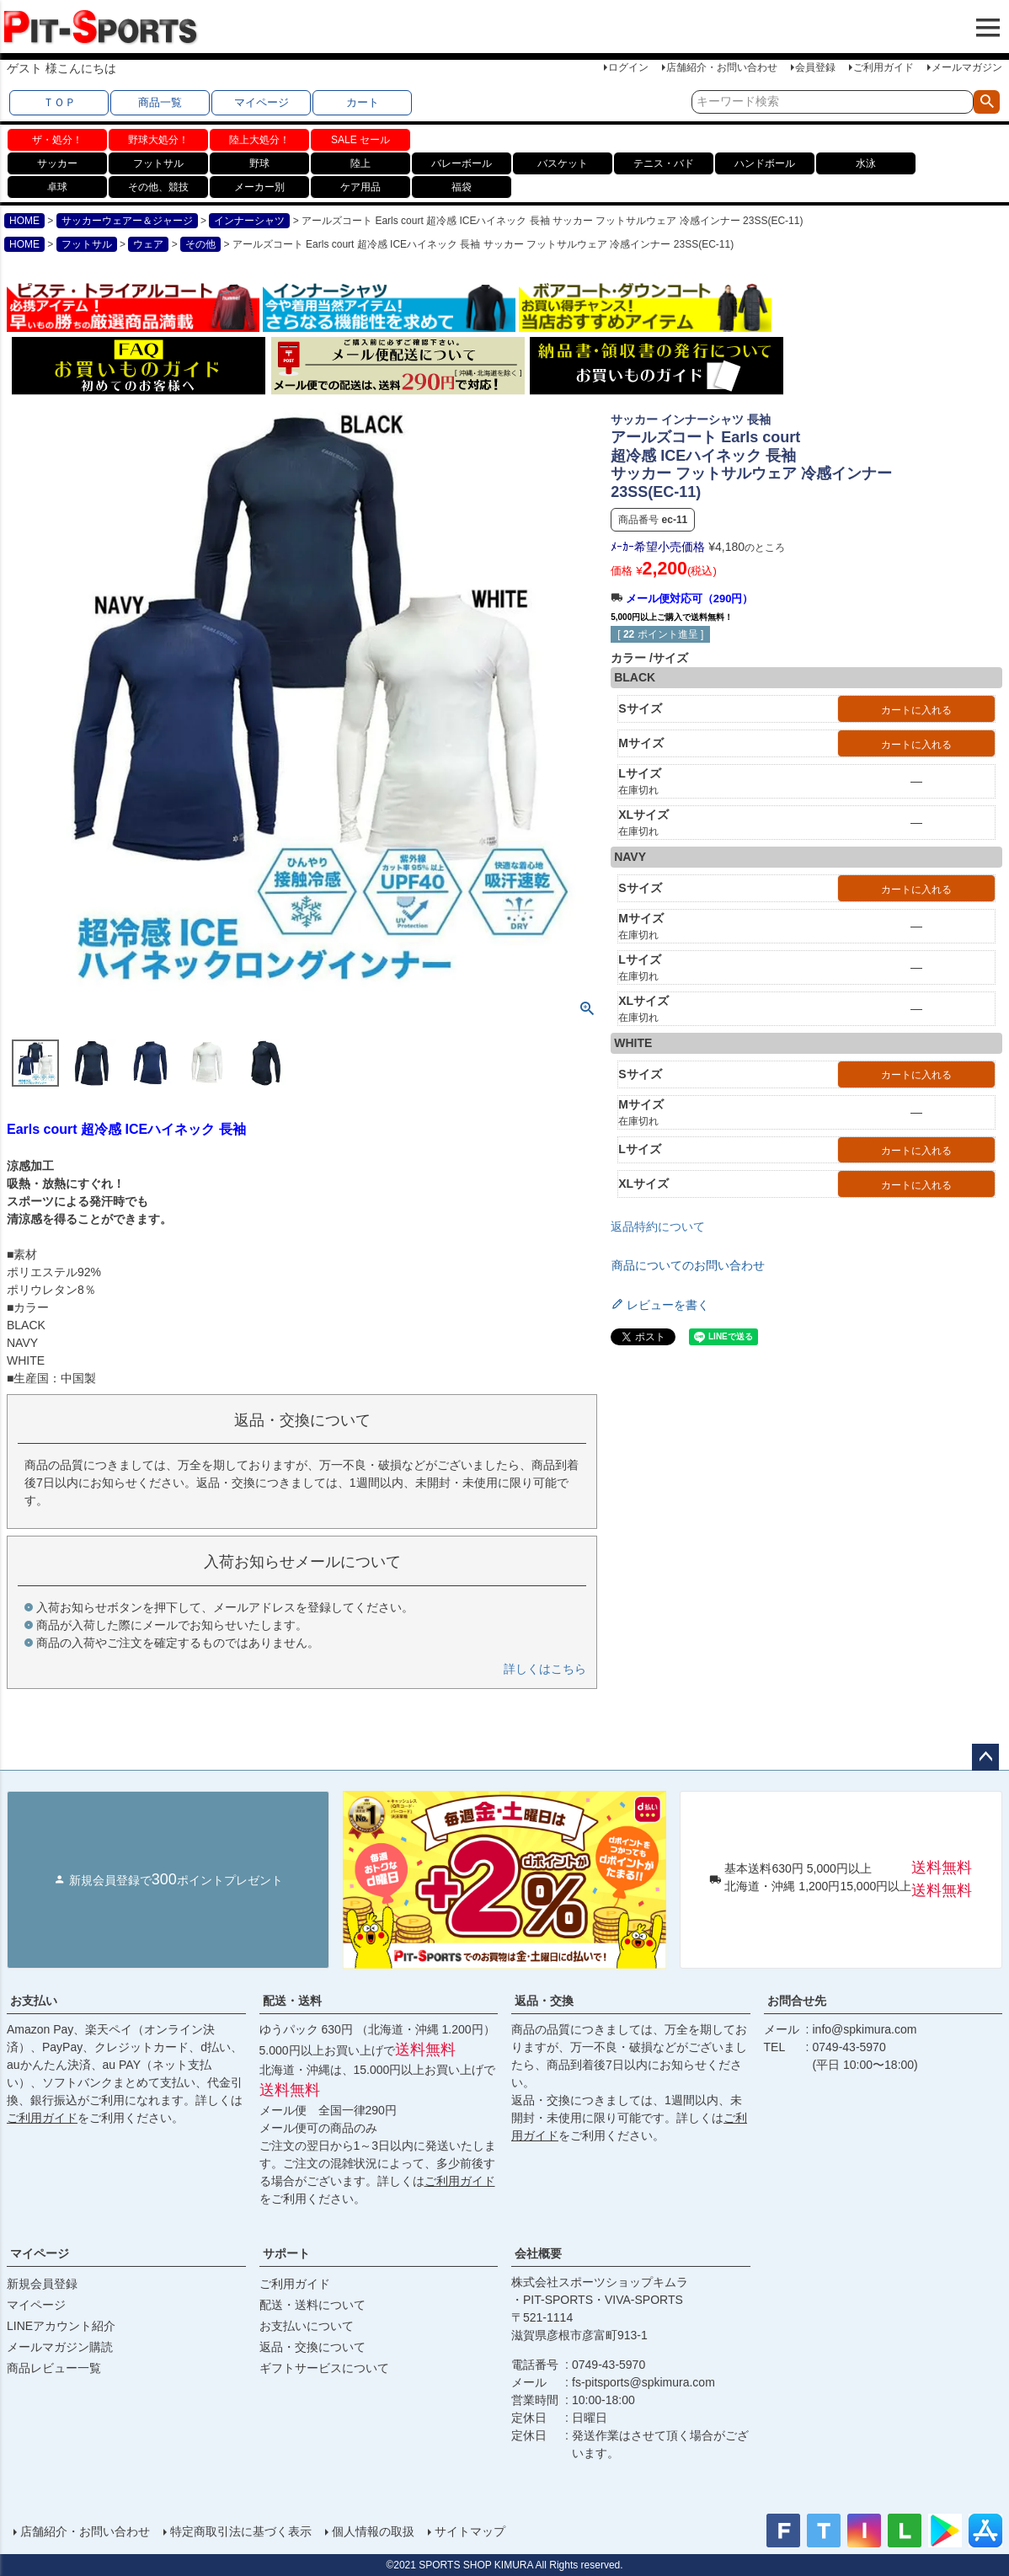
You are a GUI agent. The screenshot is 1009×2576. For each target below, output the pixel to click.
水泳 (866, 163)
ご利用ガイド (883, 67)
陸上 (360, 163)
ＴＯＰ (59, 102)
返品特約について (658, 1226)
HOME (24, 221)
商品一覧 (160, 102)
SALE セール (360, 140)
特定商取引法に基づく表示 (241, 2531)
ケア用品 (360, 187)
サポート (286, 2253)
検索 (987, 102)
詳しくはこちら (545, 1668)
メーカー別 (259, 187)
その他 (200, 244)
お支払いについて (306, 2326)
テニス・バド (663, 163)
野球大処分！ (158, 140)
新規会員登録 (42, 2283)
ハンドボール (764, 163)
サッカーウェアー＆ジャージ (127, 221)
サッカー (57, 163)
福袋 (461, 187)
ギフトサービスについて (324, 2368)
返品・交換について (312, 2347)
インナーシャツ (249, 221)
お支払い (33, 2000)
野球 (259, 163)
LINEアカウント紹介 (61, 2326)
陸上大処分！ (259, 140)
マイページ (261, 102)
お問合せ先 (796, 2000)
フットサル (158, 163)
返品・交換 (544, 2000)
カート (362, 102)
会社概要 (538, 2253)
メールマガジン (967, 67)
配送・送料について (312, 2304)
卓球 (57, 187)
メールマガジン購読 (60, 2347)
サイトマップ (470, 2531)
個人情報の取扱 (373, 2531)
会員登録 (815, 67)
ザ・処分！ (57, 140)
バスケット (562, 163)
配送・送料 (292, 2000)
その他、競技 (158, 187)
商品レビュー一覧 (54, 2368)
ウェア (148, 244)
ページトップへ (985, 1757)
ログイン (628, 67)
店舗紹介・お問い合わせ (721, 67)
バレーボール (461, 163)
